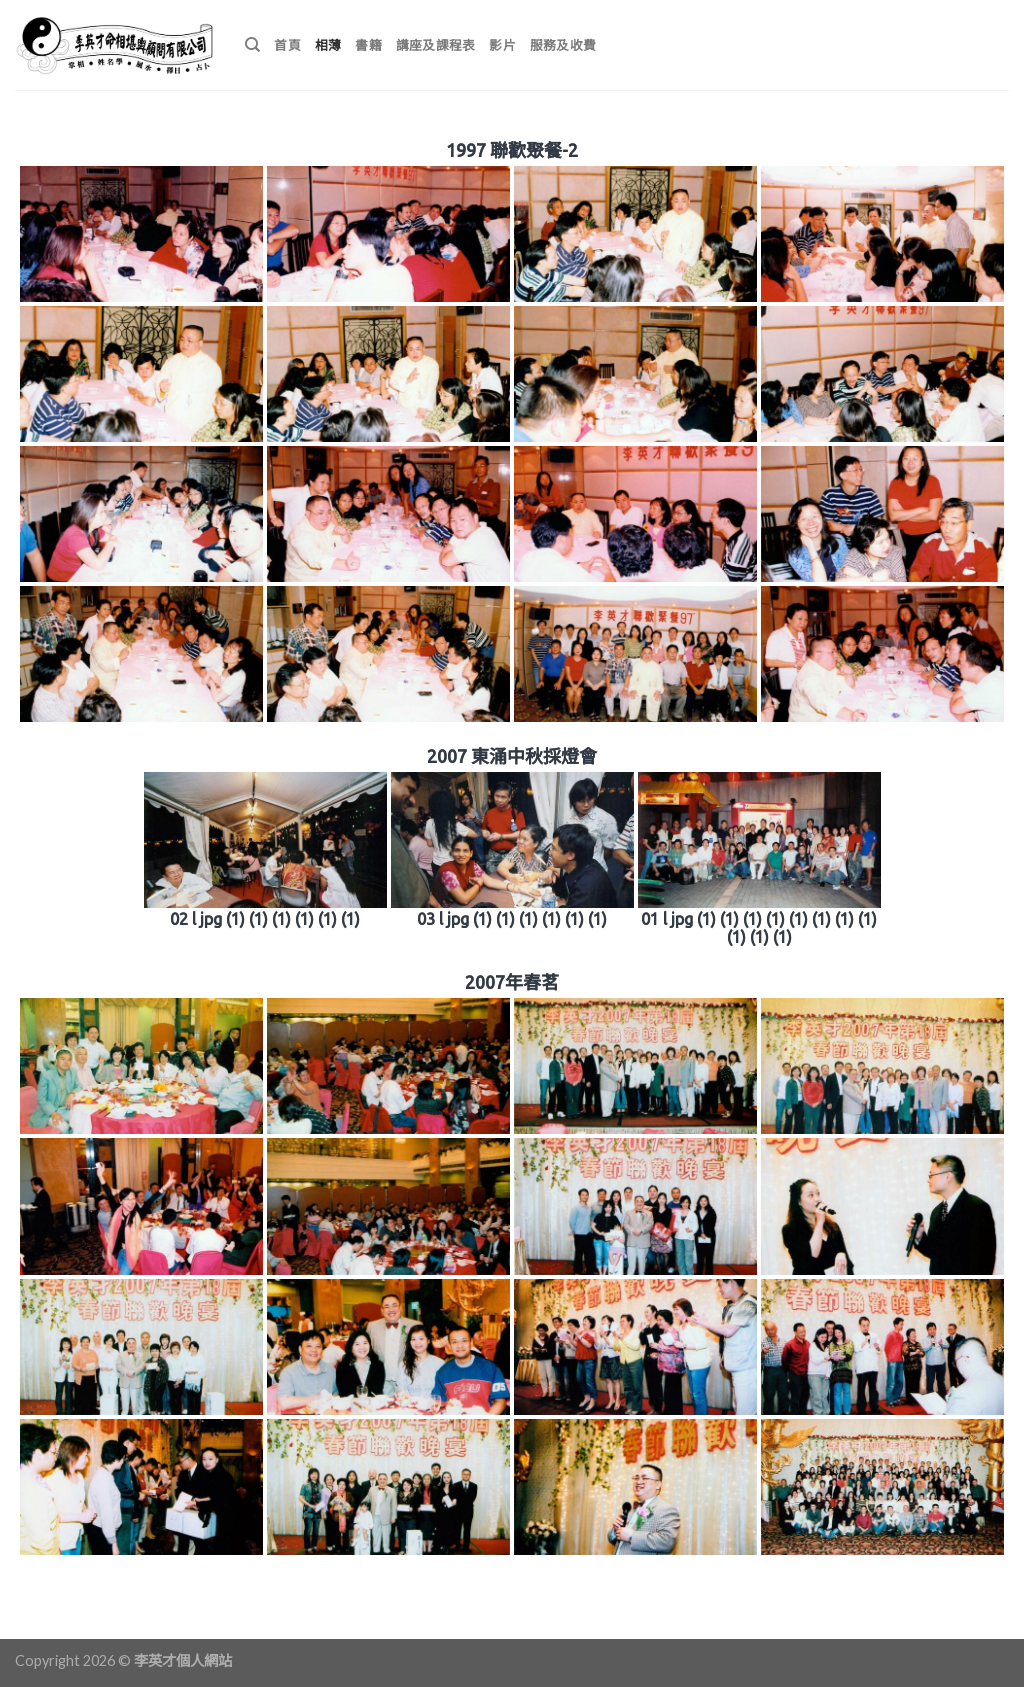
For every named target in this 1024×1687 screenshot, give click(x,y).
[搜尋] (252, 45)
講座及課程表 (436, 45)
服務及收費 (563, 45)
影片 (502, 45)
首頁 (287, 45)
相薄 (328, 45)
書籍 (368, 45)
